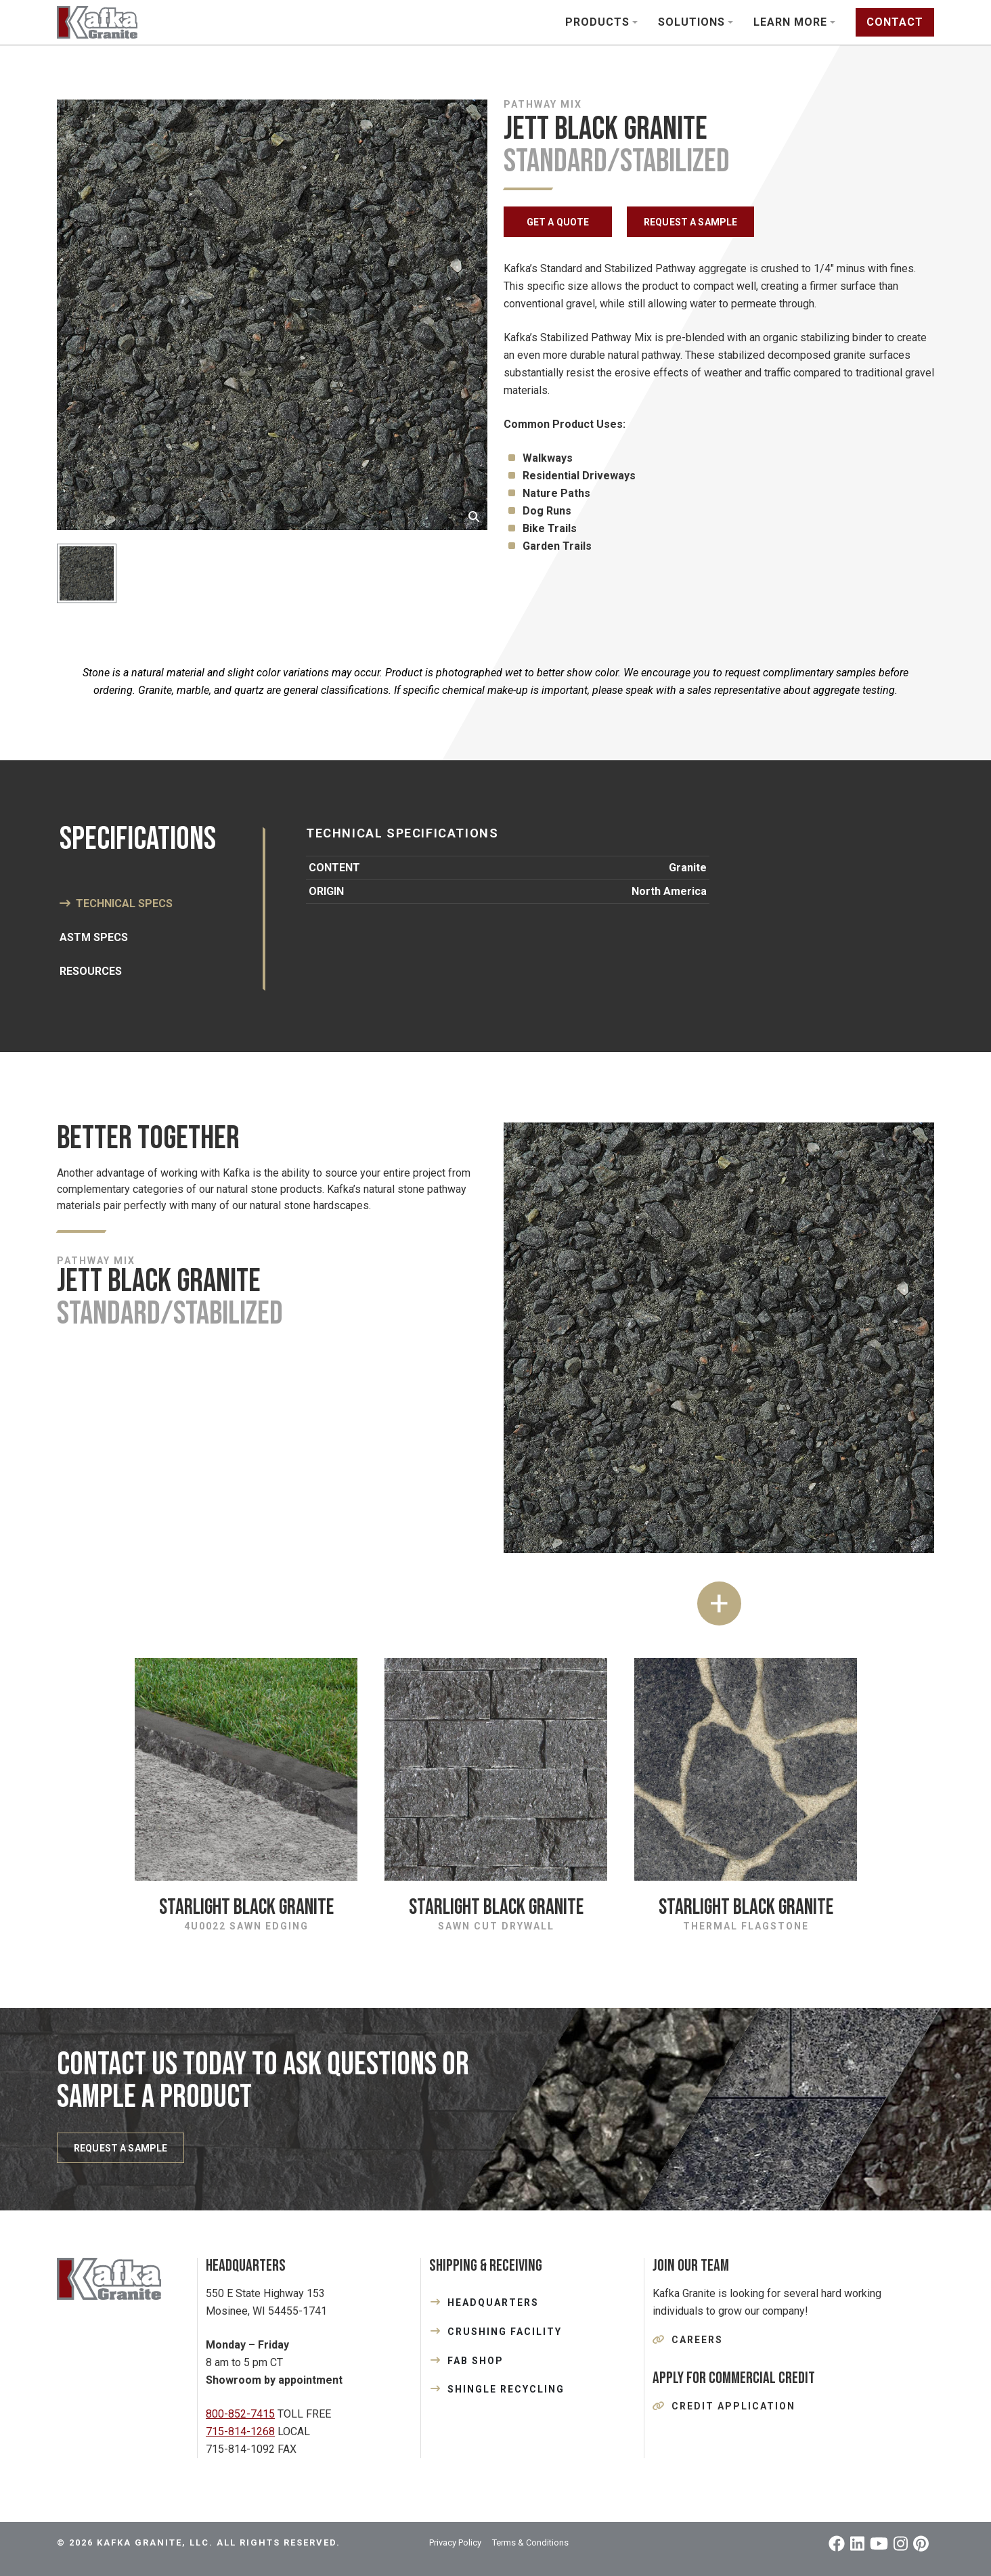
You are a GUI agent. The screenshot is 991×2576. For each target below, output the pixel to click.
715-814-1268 (240, 2431)
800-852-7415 (240, 2413)
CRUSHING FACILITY (504, 2331)
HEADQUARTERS (493, 2302)
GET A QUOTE (558, 222)
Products (597, 22)
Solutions (691, 22)
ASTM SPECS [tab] (94, 937)
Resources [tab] (91, 971)
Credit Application (733, 2406)
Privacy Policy (455, 2542)
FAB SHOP (475, 2360)
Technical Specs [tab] (124, 903)
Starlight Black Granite (246, 1907)
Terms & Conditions (530, 2542)
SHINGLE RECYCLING (506, 2389)
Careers (697, 2339)
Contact (894, 22)
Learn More (790, 22)
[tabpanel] (606, 865)
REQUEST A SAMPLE (690, 222)
